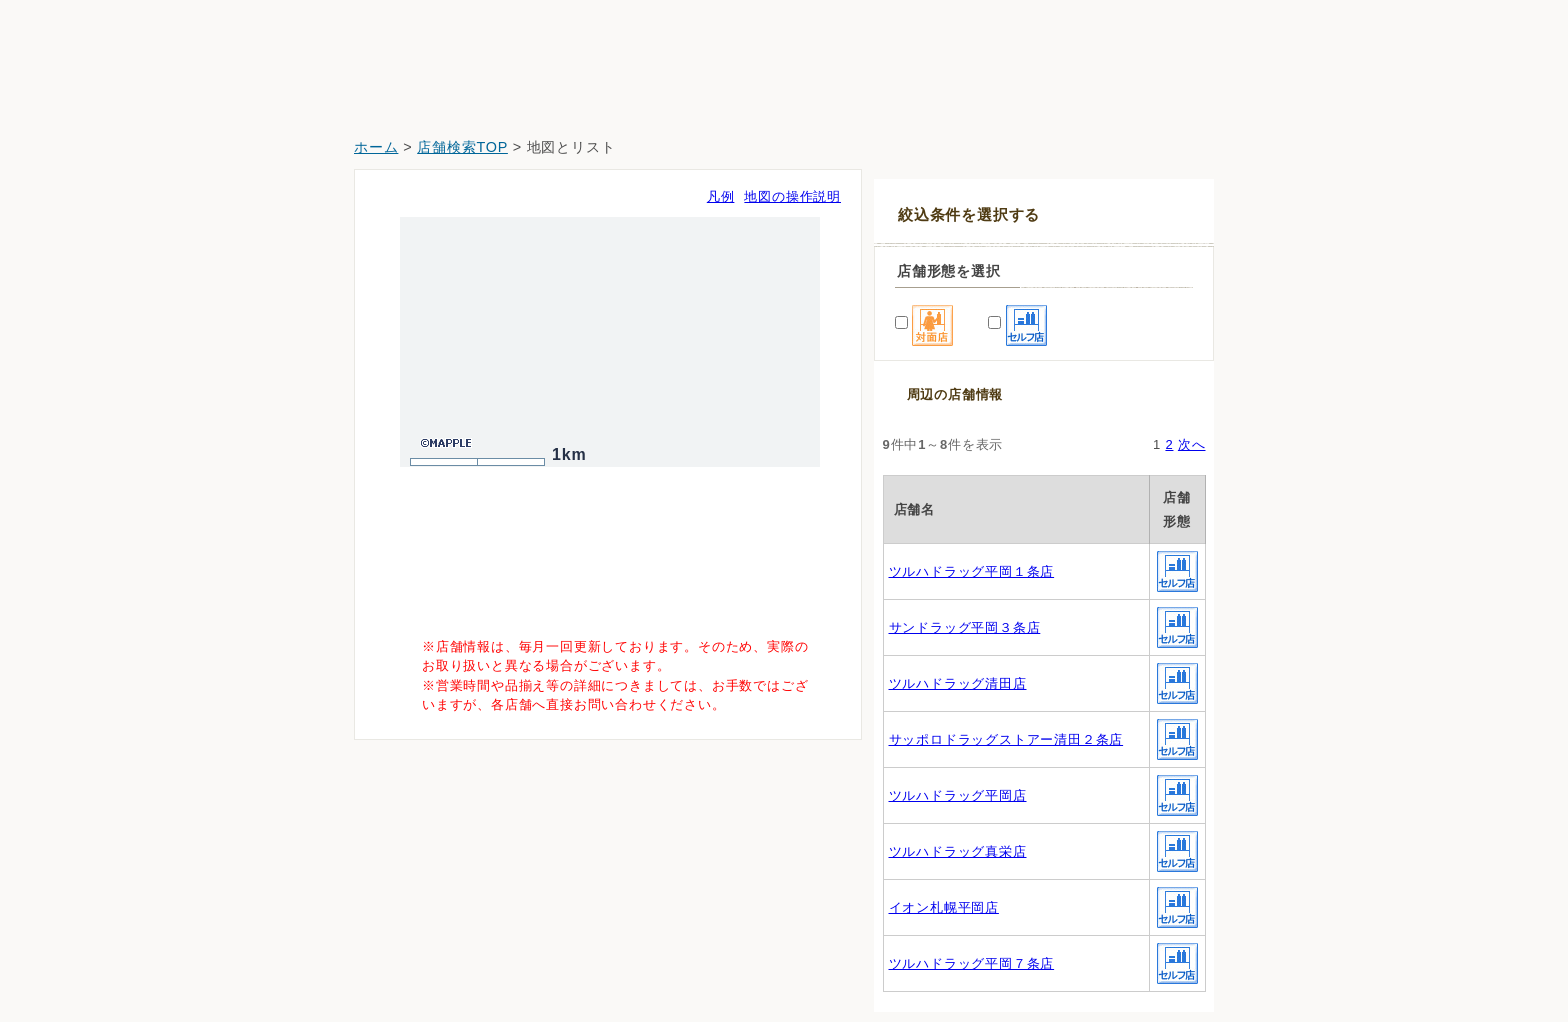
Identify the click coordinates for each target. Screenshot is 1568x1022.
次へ (1192, 444)
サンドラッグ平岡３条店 (965, 627)
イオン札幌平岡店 (944, 907)
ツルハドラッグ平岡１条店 (972, 571)
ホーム (376, 147)
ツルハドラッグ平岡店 (958, 795)
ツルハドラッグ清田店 (958, 683)
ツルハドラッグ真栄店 (958, 851)
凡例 (721, 196)
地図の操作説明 (792, 196)
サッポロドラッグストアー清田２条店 (1006, 739)
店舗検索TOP (462, 147)
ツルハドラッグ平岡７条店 (972, 963)
